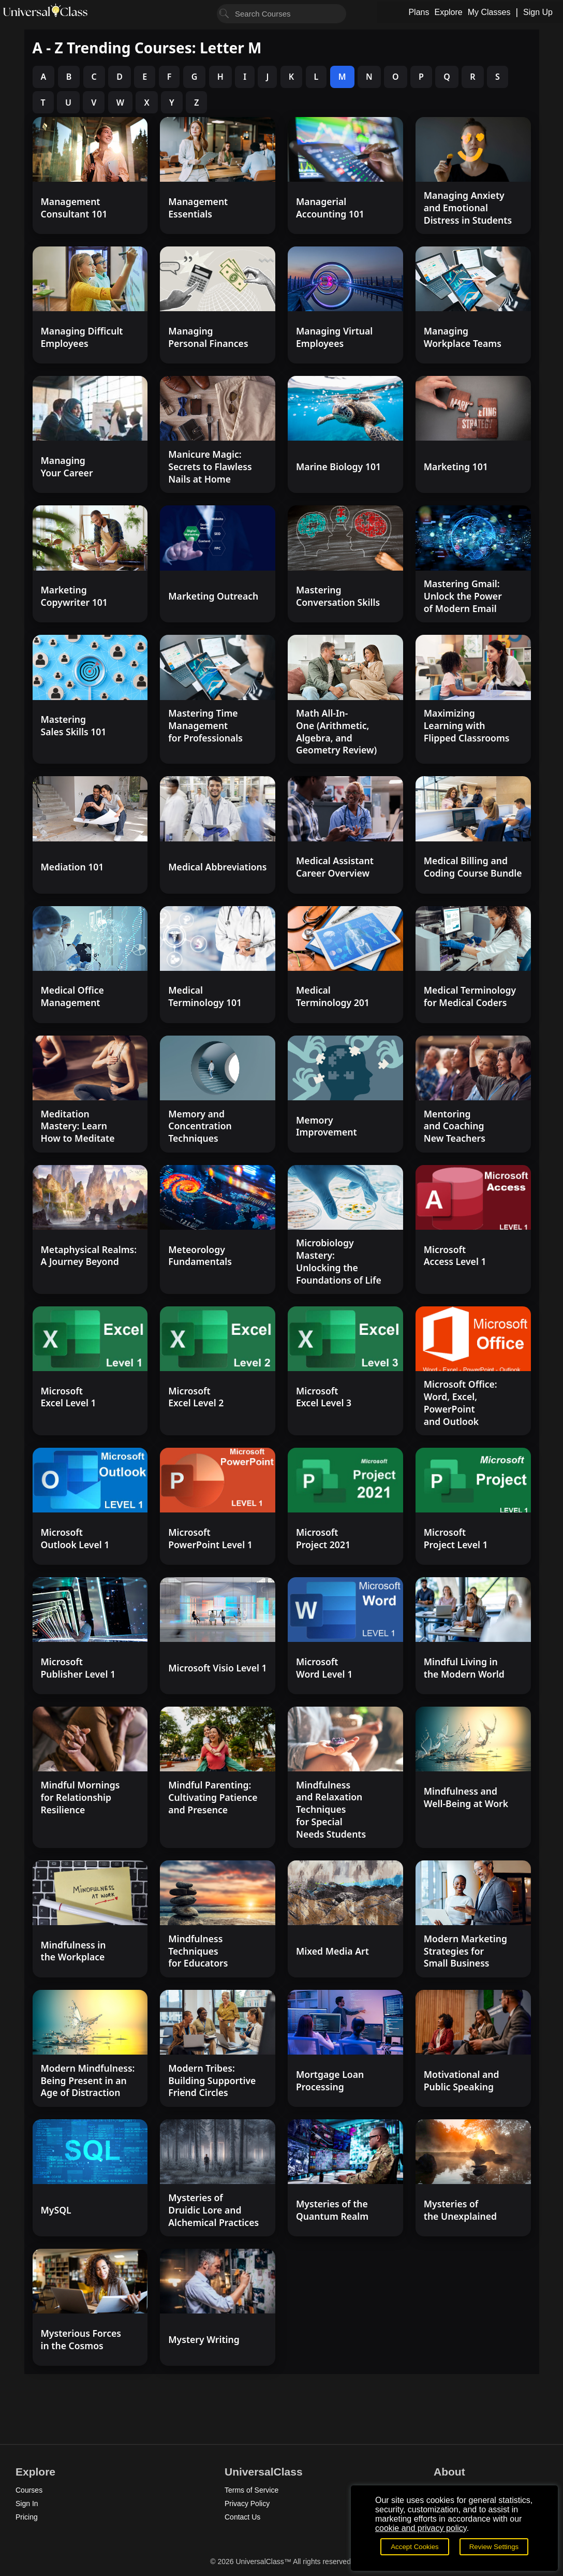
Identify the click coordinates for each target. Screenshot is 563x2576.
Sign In (27, 2503)
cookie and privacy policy (421, 2528)
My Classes (489, 12)
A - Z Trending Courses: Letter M (147, 47)
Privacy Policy (247, 2503)
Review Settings (494, 2547)
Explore (448, 12)
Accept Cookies (415, 2547)
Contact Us (242, 2517)
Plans (418, 12)
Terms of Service (251, 2490)
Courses (29, 2490)
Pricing (27, 2517)
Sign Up (538, 12)
